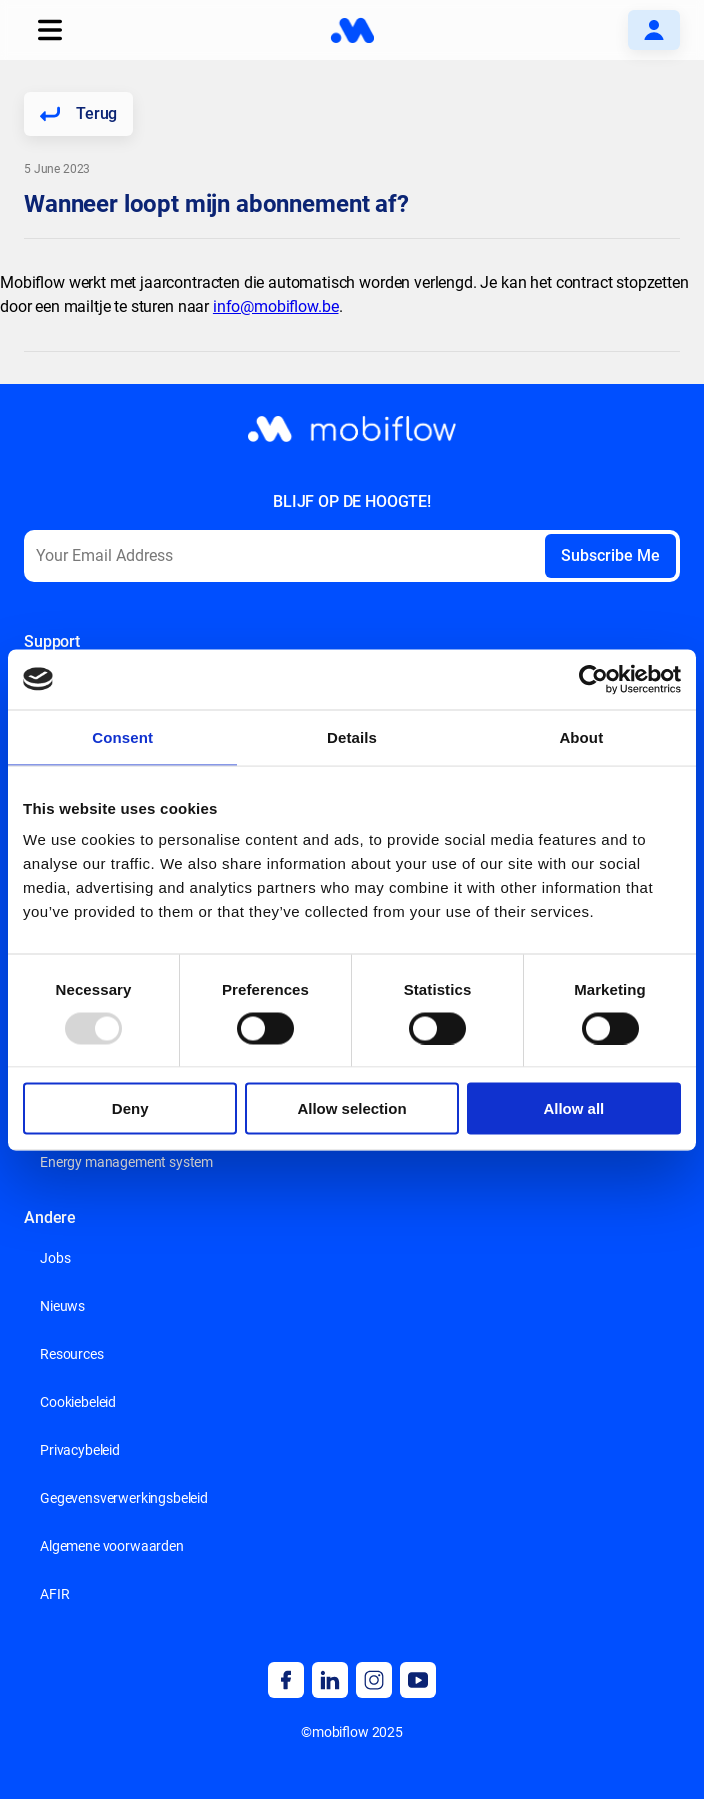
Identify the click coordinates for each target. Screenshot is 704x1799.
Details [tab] (352, 736)
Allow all (573, 1108)
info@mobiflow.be (276, 306)
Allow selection (351, 1108)
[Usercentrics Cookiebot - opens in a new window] (593, 679)
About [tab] (581, 736)
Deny (130, 1108)
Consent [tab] (122, 736)
